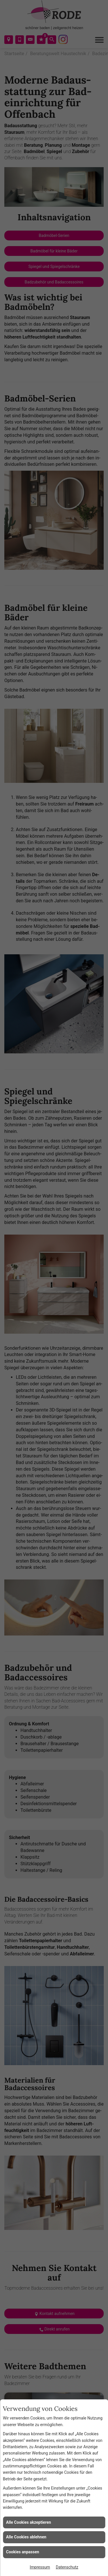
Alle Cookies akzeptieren (28, 2522)
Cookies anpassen (22, 2552)
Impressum (40, 2567)
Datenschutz (67, 2567)
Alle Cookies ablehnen (26, 2537)
